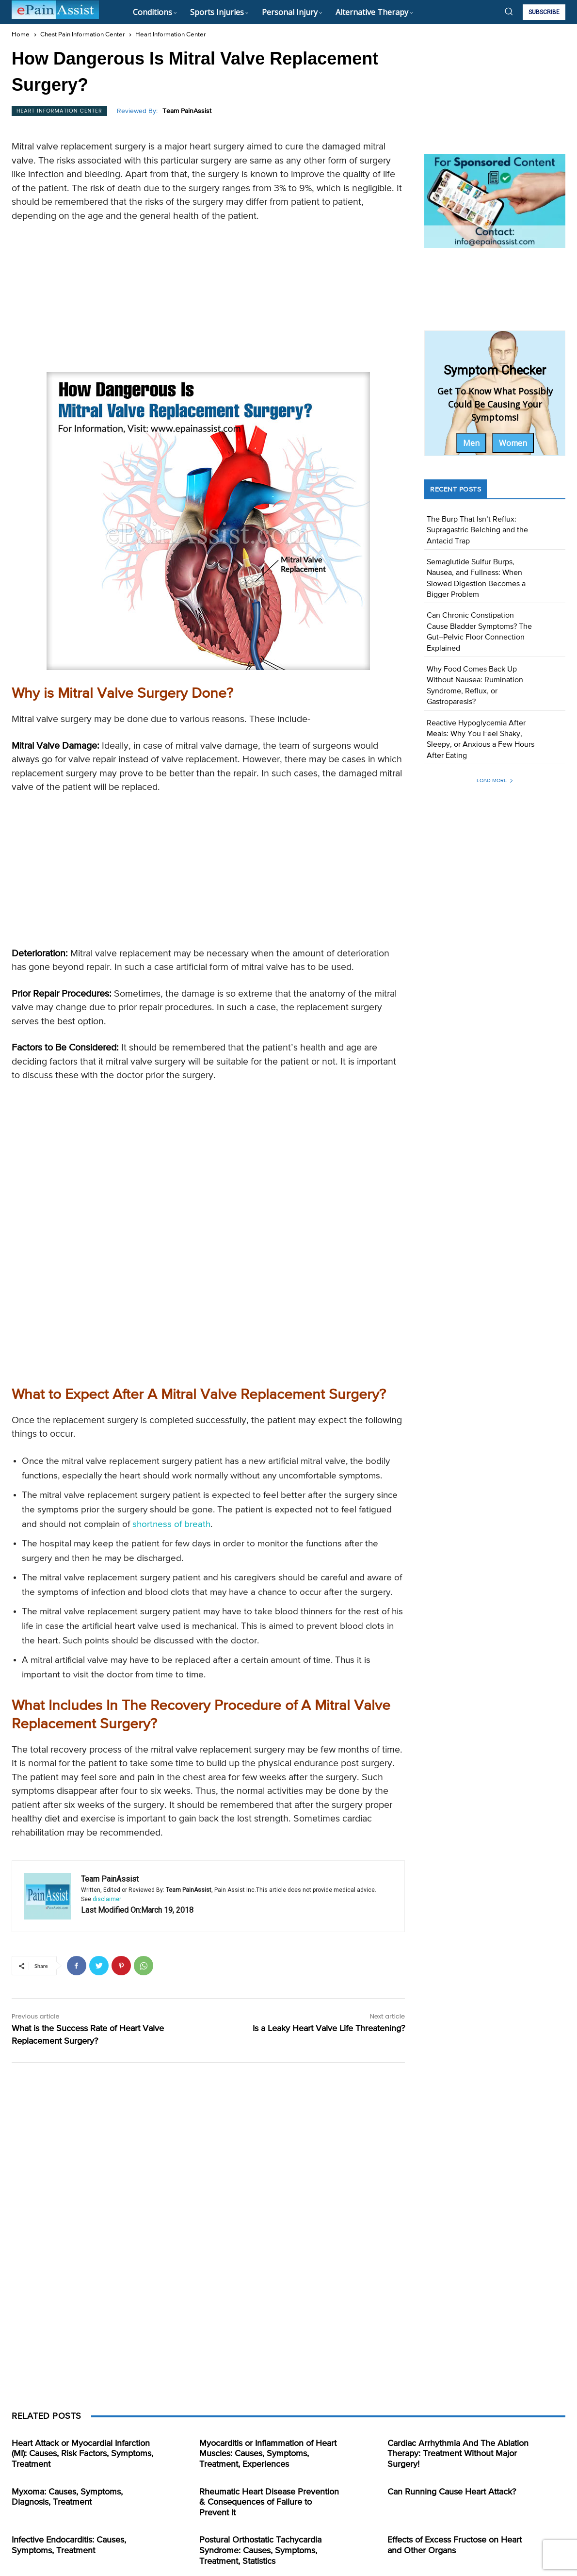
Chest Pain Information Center (82, 35)
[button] (508, 11)
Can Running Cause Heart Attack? (451, 2492)
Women (513, 443)
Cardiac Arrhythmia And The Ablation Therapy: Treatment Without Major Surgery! (458, 2454)
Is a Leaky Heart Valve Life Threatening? (329, 2028)
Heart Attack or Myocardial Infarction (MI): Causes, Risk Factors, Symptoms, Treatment (82, 2454)
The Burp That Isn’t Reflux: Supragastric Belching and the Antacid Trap (477, 530)
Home (21, 35)
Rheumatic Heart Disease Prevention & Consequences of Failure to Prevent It (269, 2502)
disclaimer (107, 1899)
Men (471, 443)
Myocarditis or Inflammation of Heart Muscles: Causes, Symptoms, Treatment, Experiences (268, 2454)
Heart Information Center (170, 35)
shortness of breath (171, 1524)
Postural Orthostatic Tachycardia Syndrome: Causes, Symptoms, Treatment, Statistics (260, 2550)
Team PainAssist (186, 111)
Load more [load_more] (495, 780)
